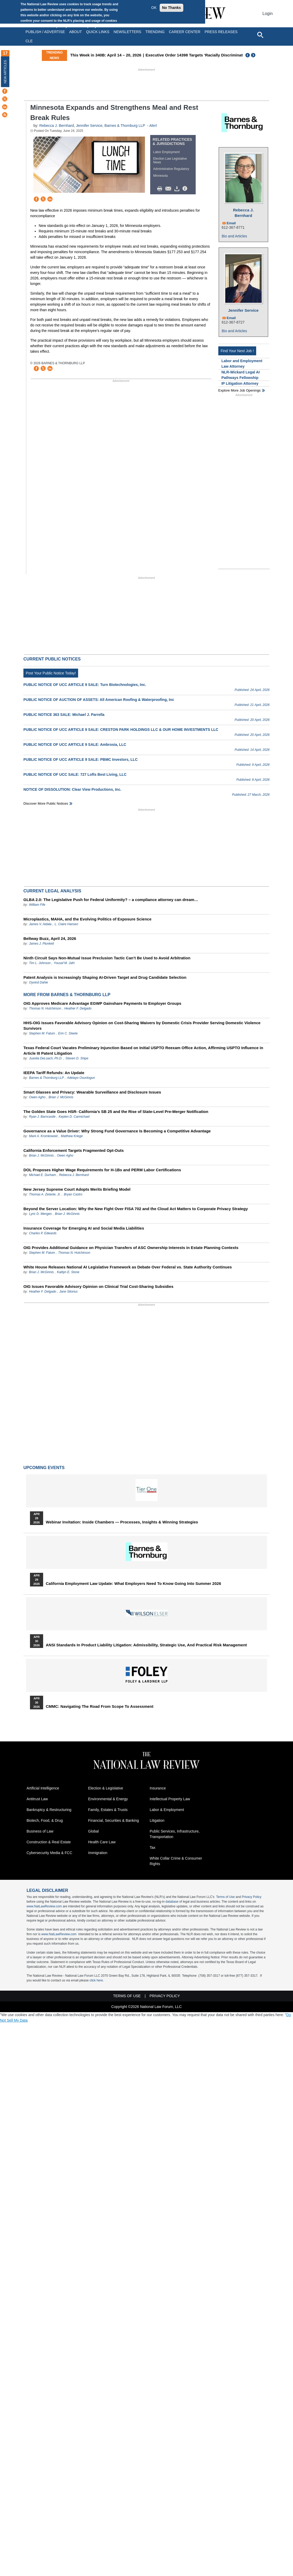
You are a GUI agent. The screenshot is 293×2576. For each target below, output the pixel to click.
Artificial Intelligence (43, 1788)
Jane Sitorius (68, 1291)
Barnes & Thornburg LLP (124, 125)
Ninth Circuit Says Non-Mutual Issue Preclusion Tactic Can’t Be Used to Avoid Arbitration (106, 958)
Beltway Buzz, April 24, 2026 (49, 938)
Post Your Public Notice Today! (51, 673)
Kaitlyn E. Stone (68, 1272)
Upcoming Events (43, 1467)
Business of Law (40, 1831)
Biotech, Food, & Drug (45, 1820)
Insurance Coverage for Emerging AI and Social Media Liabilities (83, 1228)
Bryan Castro (73, 1194)
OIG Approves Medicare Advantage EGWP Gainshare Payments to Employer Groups (102, 1003)
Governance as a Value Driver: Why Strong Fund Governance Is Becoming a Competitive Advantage (117, 1131)
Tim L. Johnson (39, 963)
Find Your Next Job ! (237, 351)
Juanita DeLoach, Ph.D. (45, 1058)
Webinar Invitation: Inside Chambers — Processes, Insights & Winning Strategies (122, 1522)
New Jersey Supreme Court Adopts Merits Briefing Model (76, 1189)
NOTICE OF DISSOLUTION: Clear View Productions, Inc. (72, 789)
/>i (185, 189)
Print (161, 189)
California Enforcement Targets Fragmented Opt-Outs (73, 1150)
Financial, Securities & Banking (113, 1820)
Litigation (157, 1820)
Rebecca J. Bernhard (56, 125)
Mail (169, 189)
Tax (152, 1847)
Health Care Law (101, 1842)
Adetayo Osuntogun (81, 1078)
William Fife (37, 905)
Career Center (184, 32)
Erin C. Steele (68, 1033)
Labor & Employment (167, 1810)
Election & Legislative (105, 1788)
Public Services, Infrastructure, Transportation (175, 1834)
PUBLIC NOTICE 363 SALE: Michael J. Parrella (63, 714)
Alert (153, 125)
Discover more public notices (45, 803)
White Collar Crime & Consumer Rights (176, 1861)
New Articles (5, 71)
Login (267, 13)
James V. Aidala (40, 924)
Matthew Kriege (72, 1136)
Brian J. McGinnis (61, 1097)
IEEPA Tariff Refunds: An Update (53, 1072)
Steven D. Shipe (76, 1058)
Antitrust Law (37, 1799)
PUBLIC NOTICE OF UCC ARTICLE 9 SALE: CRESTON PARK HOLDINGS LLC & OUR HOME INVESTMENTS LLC (120, 729)
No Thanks (171, 8)
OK (153, 8)
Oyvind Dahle (38, 982)
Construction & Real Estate (49, 1842)
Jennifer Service (89, 125)
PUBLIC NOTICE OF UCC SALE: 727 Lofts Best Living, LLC (75, 774)
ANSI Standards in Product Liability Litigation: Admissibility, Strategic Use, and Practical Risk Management (146, 1645)
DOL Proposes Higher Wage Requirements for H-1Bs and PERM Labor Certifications (102, 1170)
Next (254, 55)
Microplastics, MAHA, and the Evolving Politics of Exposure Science (87, 919)
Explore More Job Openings (239, 390)
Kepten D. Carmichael (74, 1116)
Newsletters (127, 32)
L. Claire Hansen (66, 924)
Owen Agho (37, 1097)
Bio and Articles (234, 236)
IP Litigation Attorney (240, 383)
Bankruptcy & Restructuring (49, 1810)
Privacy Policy (251, 1897)
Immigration (97, 1853)
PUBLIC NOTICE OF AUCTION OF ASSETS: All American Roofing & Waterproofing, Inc (98, 700)
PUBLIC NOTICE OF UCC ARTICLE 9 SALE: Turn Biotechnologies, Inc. (84, 685)
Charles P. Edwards (43, 1233)
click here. (96, 1980)
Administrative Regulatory (171, 169)
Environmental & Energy (108, 1799)
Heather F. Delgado (77, 1008)
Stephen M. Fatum (42, 1033)
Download (178, 189)
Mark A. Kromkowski (43, 1136)
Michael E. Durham (42, 1175)
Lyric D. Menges (40, 1214)
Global (93, 1831)
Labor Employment (166, 152)
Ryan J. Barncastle (42, 1116)
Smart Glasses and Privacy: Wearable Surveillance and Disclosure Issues (92, 1092)
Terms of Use (225, 1897)
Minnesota (160, 176)
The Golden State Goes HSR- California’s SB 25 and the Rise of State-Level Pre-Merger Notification (115, 1111)
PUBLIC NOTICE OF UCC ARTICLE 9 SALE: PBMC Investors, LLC (80, 759)
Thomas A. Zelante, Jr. (45, 1194)
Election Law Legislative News (170, 160)
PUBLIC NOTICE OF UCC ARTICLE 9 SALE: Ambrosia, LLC (74, 744)
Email (231, 223)
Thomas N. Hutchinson (45, 1008)
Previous (248, 55)
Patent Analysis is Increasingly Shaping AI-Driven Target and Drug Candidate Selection (104, 977)
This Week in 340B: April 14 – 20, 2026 (105, 55)
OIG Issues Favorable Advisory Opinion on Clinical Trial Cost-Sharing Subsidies (98, 1286)
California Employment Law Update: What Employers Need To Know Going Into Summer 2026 (133, 1583)
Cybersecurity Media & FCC (49, 1853)
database (171, 1901)
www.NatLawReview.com (44, 1906)
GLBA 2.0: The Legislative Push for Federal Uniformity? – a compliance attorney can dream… (110, 899)
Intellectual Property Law (170, 1799)
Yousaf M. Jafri (64, 963)
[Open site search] (260, 34)
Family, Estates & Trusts (108, 1810)
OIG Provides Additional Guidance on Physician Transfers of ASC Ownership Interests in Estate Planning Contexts (130, 1247)
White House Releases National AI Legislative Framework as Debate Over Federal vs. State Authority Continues (127, 1267)
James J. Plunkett (41, 943)
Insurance (158, 1788)
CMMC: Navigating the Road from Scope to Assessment (99, 1706)
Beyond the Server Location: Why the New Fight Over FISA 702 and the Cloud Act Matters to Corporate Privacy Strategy (135, 1208)
